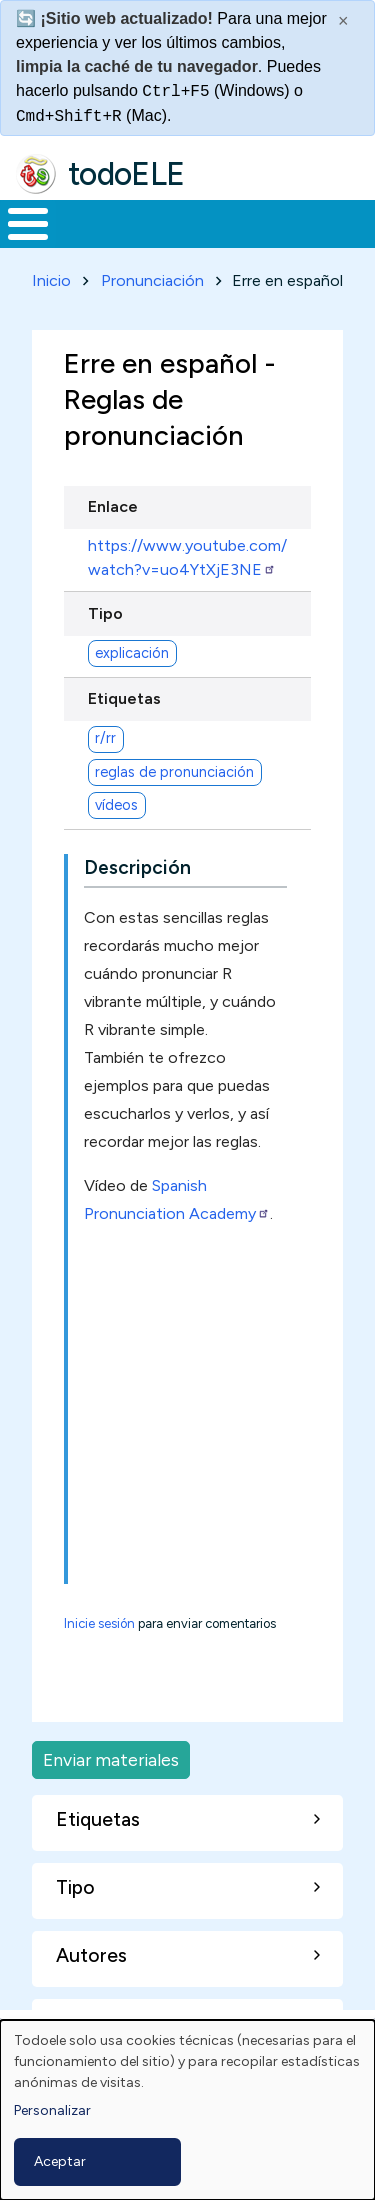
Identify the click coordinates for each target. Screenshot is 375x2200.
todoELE (126, 174)
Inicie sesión (99, 1623)
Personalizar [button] (52, 2110)
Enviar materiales (111, 1759)
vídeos (116, 805)
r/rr (105, 738)
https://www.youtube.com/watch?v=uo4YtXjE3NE (187, 557)
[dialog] (187, 2110)
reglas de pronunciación (174, 772)
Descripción (137, 867)
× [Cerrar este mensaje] (343, 21)
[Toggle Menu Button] (28, 224)
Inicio (51, 280)
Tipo (105, 613)
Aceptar (60, 2161)
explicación (132, 653)
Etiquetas (124, 698)
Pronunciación (152, 280)
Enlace (113, 506)
